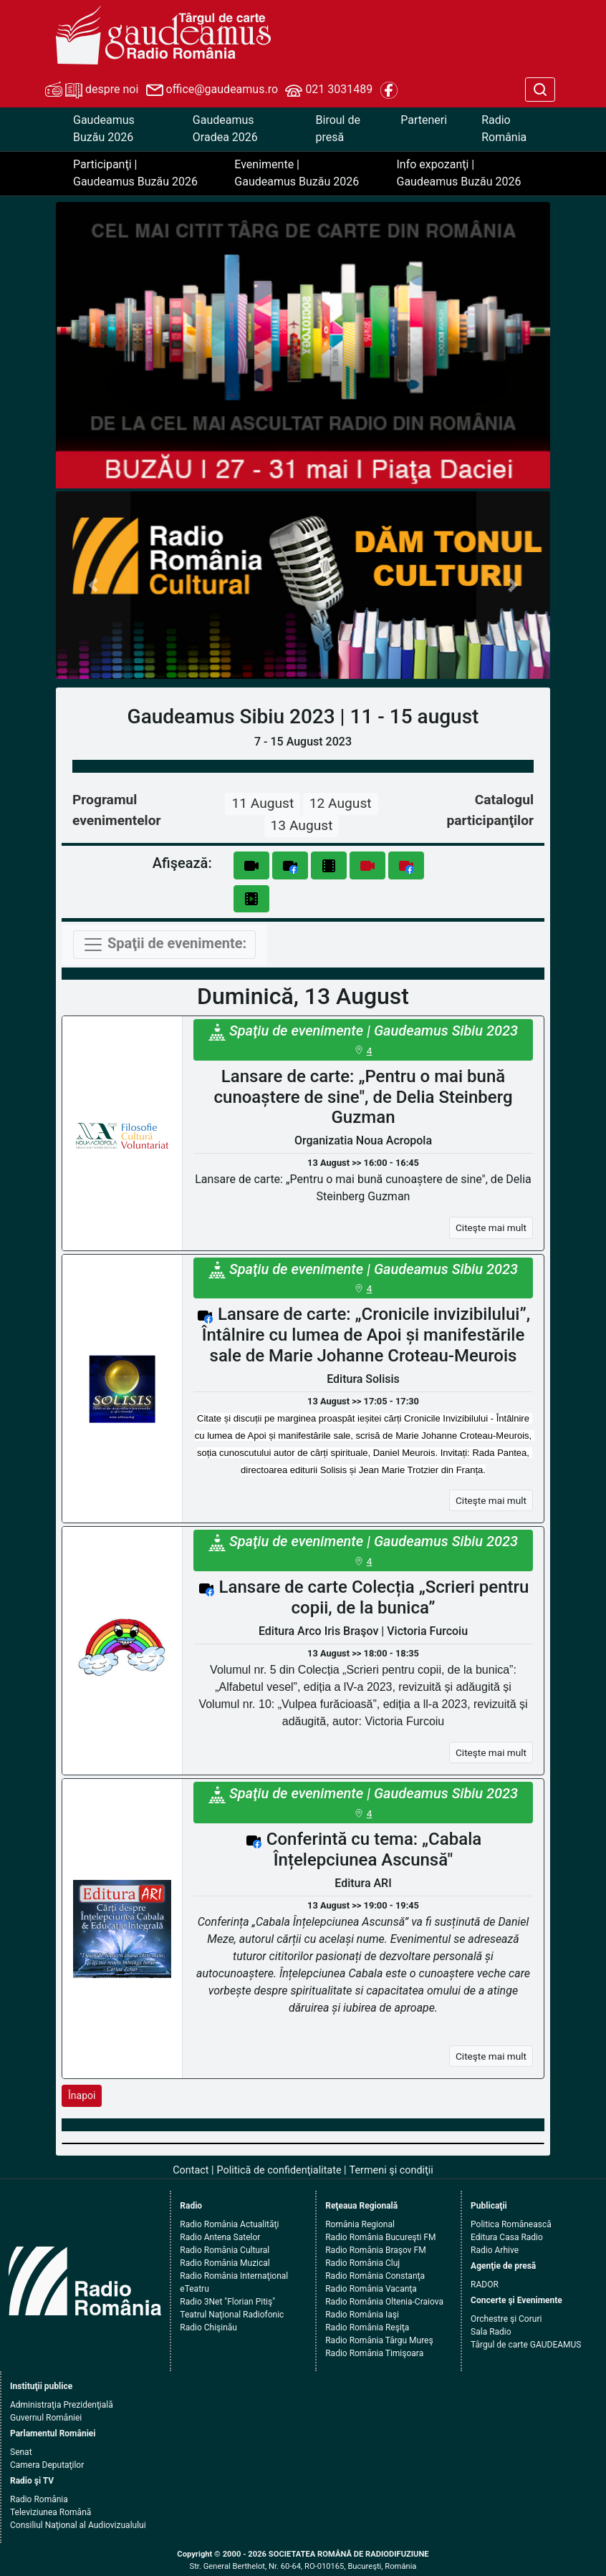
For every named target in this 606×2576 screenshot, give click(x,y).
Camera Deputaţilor (47, 2465)
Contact (190, 2170)
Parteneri (423, 120)
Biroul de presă (338, 128)
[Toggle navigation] (164, 944)
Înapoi (81, 2095)
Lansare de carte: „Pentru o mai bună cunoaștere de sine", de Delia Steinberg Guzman (363, 1097)
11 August (262, 803)
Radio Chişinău (208, 2327)
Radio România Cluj (362, 2263)
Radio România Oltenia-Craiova (384, 2302)
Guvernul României (46, 2418)
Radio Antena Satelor (220, 2237)
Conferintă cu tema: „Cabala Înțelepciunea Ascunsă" (373, 1849)
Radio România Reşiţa (367, 2327)
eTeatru (194, 2289)
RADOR (485, 2285)
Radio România (503, 128)
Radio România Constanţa (375, 2276)
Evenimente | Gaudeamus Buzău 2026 (296, 173)
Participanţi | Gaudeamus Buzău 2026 (135, 173)
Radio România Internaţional (234, 2276)
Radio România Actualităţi (229, 2224)
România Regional (360, 2224)
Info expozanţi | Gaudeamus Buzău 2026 (459, 173)
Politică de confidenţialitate (279, 2170)
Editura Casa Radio (507, 2237)
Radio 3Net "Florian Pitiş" (227, 2302)
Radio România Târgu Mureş (379, 2340)
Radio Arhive (495, 2250)
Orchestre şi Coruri (506, 2319)
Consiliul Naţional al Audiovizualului (78, 2525)
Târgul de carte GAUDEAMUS (526, 2345)
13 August (302, 825)
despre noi (91, 90)
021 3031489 (328, 90)
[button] (93, 585)
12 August (340, 803)
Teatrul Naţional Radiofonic (232, 2315)
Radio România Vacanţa (371, 2289)
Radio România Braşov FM (375, 2250)
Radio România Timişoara (374, 2353)
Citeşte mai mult (491, 1227)
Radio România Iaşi (362, 2315)
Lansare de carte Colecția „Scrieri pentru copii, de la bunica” (374, 1597)
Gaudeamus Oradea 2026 (225, 128)
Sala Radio (491, 2332)
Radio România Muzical (224, 2263)
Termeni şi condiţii (391, 2170)
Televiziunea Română (50, 2512)
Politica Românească (511, 2224)
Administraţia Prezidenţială (61, 2405)
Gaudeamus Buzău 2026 (104, 128)
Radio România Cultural (224, 2250)
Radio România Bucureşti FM (380, 2237)
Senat (21, 2452)
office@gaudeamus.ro (212, 90)
